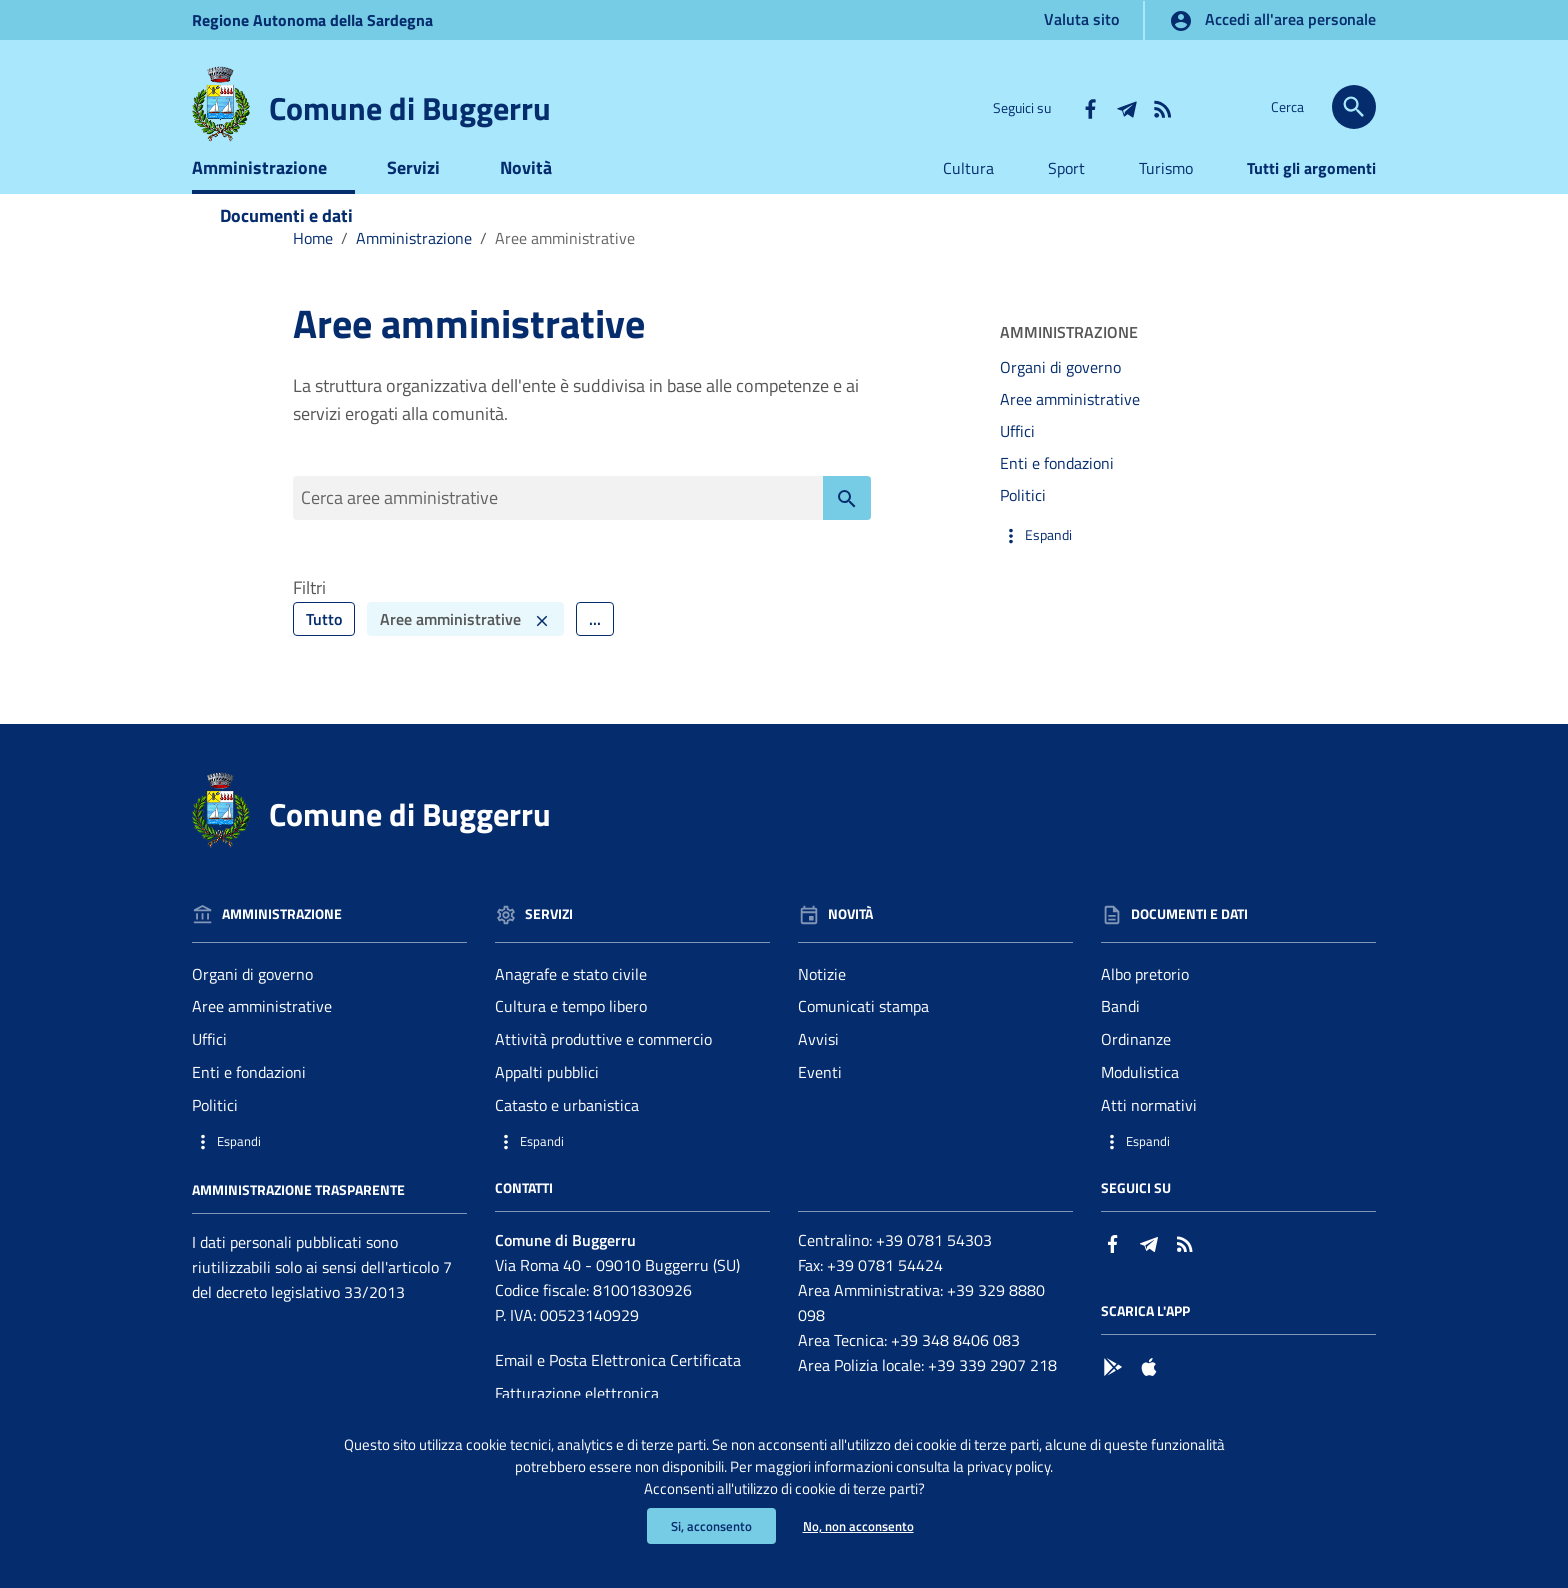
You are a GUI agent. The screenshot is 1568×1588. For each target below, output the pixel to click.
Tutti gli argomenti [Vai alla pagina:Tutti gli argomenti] (1311, 198)
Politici (1023, 525)
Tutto (324, 653)
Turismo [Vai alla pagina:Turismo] (1166, 198)
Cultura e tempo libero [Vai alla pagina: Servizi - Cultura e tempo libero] (571, 1041)
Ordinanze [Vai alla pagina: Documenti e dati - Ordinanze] (1136, 1074)
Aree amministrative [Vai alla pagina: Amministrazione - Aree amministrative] (262, 1041)
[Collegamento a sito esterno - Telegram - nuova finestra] (1126, 107)
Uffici (1017, 462)
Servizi (413, 197)
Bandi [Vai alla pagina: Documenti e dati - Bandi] (1120, 1041)
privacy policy (1069, 1461)
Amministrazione (259, 197)
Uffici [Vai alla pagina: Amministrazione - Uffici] (209, 1074)
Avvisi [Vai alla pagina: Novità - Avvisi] (818, 1074)
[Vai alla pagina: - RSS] (1162, 107)
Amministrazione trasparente (298, 1223)
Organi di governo (1060, 398)
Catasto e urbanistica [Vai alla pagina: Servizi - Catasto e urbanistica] (567, 1139)
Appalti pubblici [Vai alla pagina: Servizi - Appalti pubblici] (547, 1107)
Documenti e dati (286, 245)
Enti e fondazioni (1057, 493)
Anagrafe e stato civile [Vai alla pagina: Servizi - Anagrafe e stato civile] (571, 1008)
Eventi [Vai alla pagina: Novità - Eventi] (820, 1107)
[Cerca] (1354, 107)
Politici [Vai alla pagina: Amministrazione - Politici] (215, 1139)
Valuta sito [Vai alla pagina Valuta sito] (1081, 19)
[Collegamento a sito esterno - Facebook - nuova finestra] (1090, 107)
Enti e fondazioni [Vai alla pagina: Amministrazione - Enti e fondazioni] (249, 1107)
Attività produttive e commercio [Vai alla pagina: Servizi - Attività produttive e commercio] (603, 1074)
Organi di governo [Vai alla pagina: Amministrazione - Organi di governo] (252, 1008)
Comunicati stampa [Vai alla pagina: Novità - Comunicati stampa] (863, 1041)
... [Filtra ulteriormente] (595, 653)
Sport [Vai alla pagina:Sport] (1066, 198)
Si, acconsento (707, 1525)
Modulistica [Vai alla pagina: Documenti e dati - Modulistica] (1140, 1107)
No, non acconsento (860, 1525)
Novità (526, 197)
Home (313, 268)
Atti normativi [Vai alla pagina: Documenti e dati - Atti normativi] (1149, 1139)
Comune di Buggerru (410, 108)
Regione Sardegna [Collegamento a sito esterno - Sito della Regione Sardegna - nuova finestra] (312, 20)
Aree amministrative (1070, 430)
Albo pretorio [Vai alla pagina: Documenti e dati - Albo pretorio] (1145, 1008)
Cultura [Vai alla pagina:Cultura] (968, 198)
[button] (1137, 565)
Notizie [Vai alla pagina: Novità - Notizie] (822, 1008)
